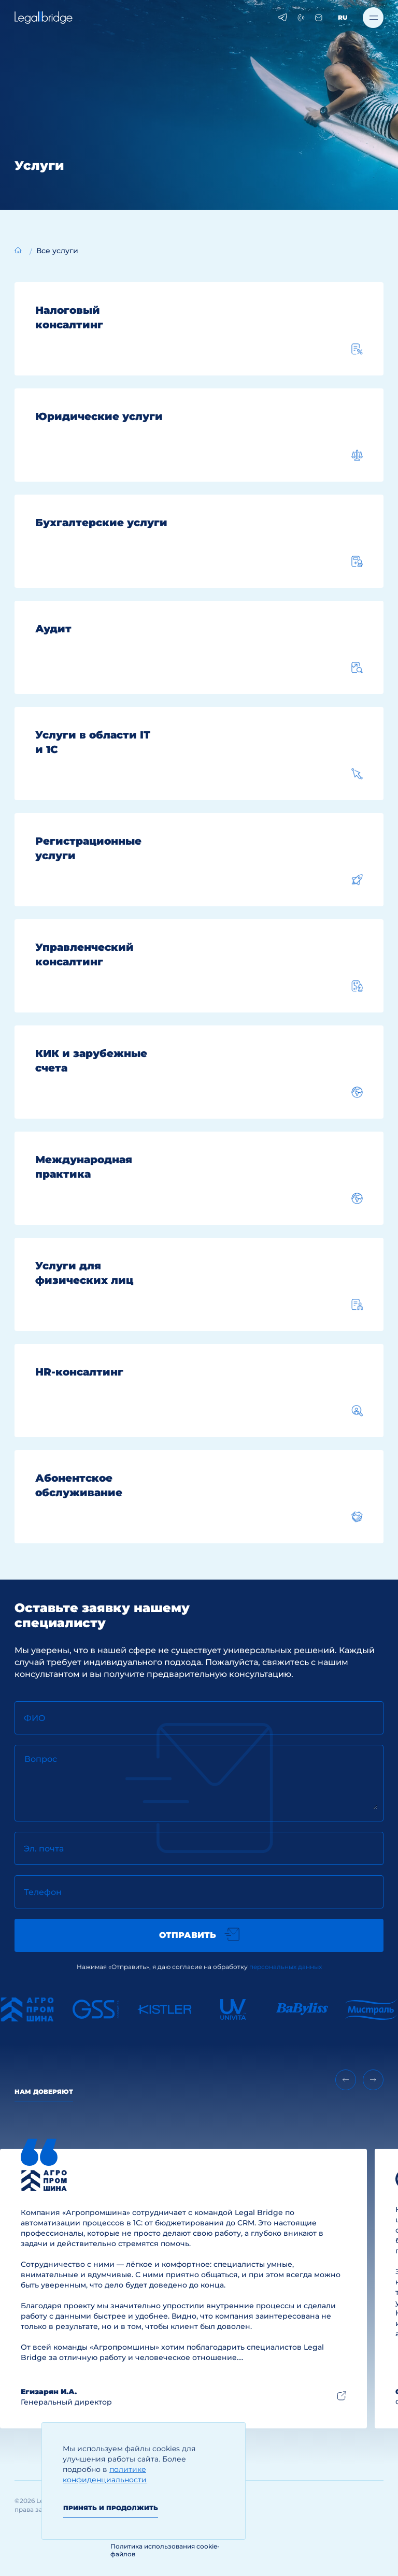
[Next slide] (373, 2080)
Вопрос (40, 1759)
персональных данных (285, 1967)
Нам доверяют (44, 2091)
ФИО (35, 1718)
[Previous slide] (345, 2080)
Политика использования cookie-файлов (165, 2550)
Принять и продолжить (110, 2508)
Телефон (43, 1892)
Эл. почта (44, 1849)
